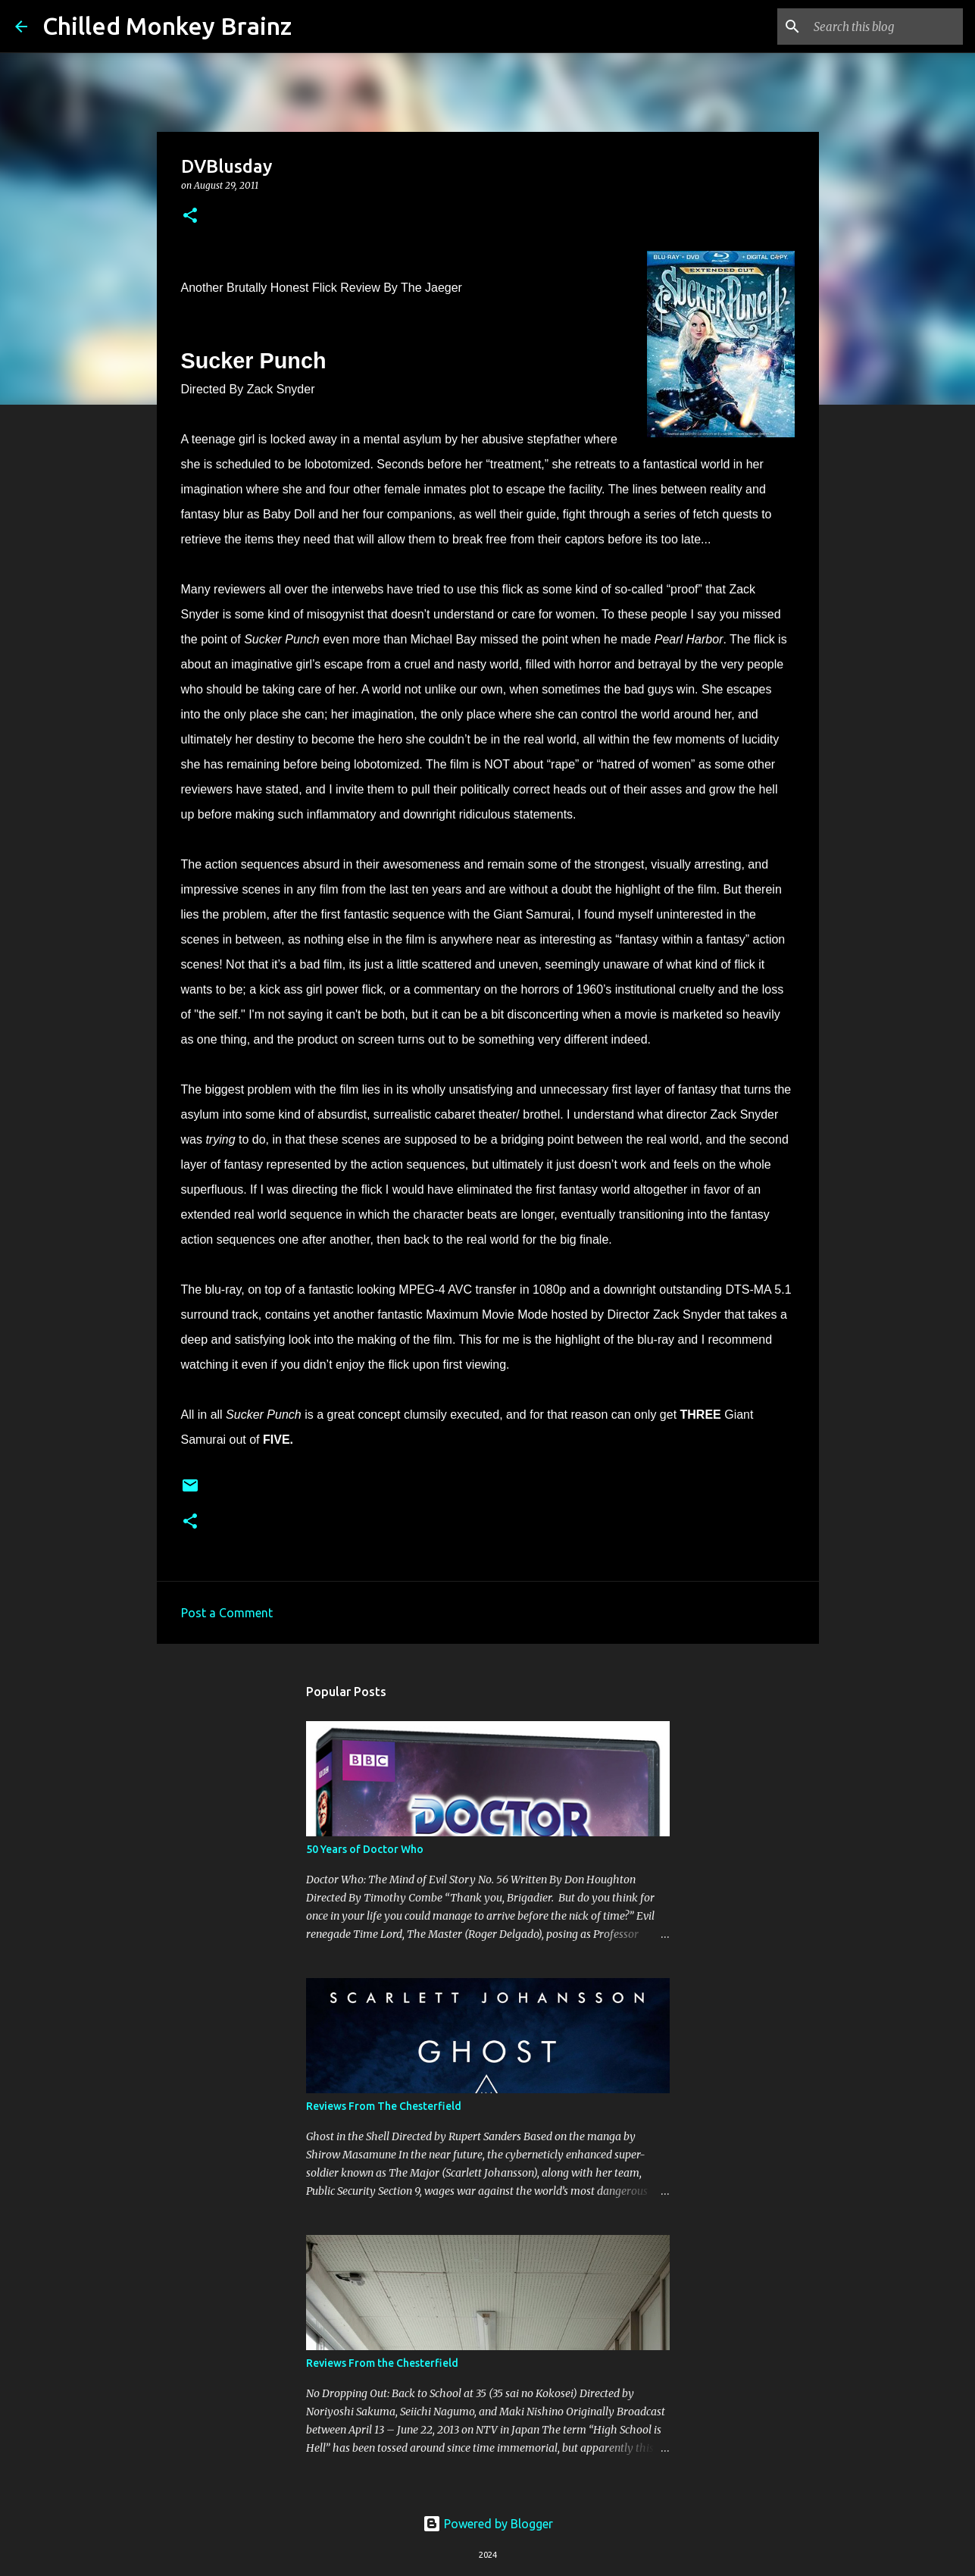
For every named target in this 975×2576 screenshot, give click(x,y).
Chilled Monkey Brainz (167, 25)
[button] (190, 216)
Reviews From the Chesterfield (382, 2363)
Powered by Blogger (488, 2524)
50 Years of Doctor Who (364, 1849)
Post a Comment (227, 1613)
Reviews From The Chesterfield (383, 2106)
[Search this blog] (883, 26)
